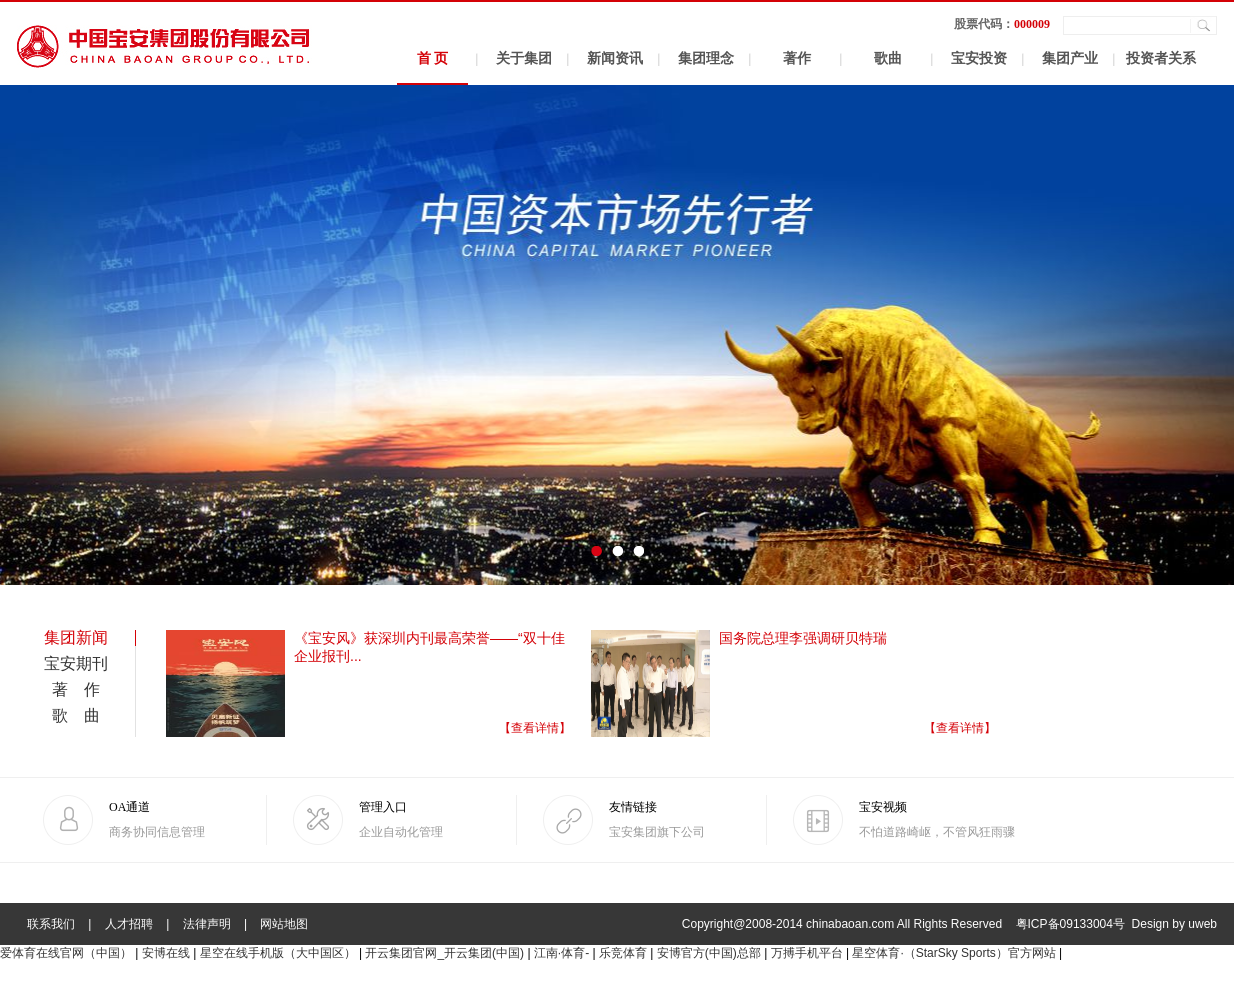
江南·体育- (561, 953)
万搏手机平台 (807, 953)
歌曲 (888, 58)
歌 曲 (76, 715)
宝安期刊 (76, 663)
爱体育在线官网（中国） (66, 953)
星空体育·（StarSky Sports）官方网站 (953, 953)
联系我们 (51, 924)
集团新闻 (76, 637)
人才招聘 (129, 924)
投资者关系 (1161, 58)
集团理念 (706, 58)
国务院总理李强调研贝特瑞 (803, 638)
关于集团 (524, 58)
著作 (797, 58)
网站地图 (284, 924)
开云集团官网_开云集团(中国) (444, 953)
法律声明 (207, 924)
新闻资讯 (615, 58)
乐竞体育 (623, 953)
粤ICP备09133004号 (1070, 924)
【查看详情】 (535, 728)
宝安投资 (979, 58)
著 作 (76, 689)
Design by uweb (1174, 924)
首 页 (433, 58)
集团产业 (1070, 58)
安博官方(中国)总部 (709, 953)
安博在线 (166, 953)
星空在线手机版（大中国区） (278, 953)
